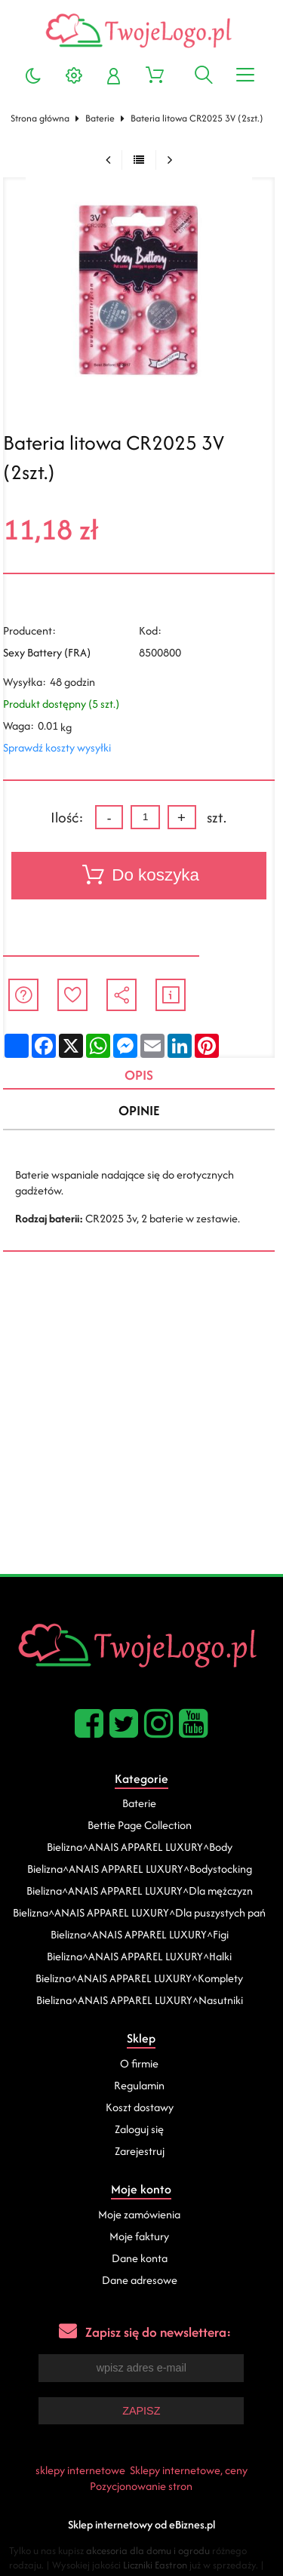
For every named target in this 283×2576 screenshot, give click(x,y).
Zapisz (141, 2411)
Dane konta (140, 2258)
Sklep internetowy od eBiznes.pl (141, 2524)
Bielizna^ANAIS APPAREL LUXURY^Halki (139, 1956)
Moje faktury (139, 2236)
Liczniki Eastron (155, 2565)
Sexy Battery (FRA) (47, 652)
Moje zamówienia (139, 2214)
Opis (139, 1074)
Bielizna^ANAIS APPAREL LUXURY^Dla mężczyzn (139, 1890)
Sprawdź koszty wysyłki (57, 747)
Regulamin (139, 2085)
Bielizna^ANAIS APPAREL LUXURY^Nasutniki (139, 2000)
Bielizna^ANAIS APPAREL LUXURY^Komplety (139, 1978)
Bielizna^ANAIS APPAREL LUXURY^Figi (140, 1934)
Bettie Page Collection (140, 1825)
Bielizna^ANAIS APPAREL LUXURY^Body (139, 1847)
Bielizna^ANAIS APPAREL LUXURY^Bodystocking (139, 1869)
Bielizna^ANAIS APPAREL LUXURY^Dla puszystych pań (139, 1912)
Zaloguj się (139, 2129)
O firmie (139, 2063)
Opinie (138, 1110)
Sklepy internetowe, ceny (189, 2470)
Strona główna (40, 118)
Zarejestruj (140, 2151)
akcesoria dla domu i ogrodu (148, 2551)
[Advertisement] (141, 1424)
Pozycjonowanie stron (141, 2486)
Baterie (100, 118)
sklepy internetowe (80, 2470)
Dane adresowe (139, 2280)
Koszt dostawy (140, 2107)
